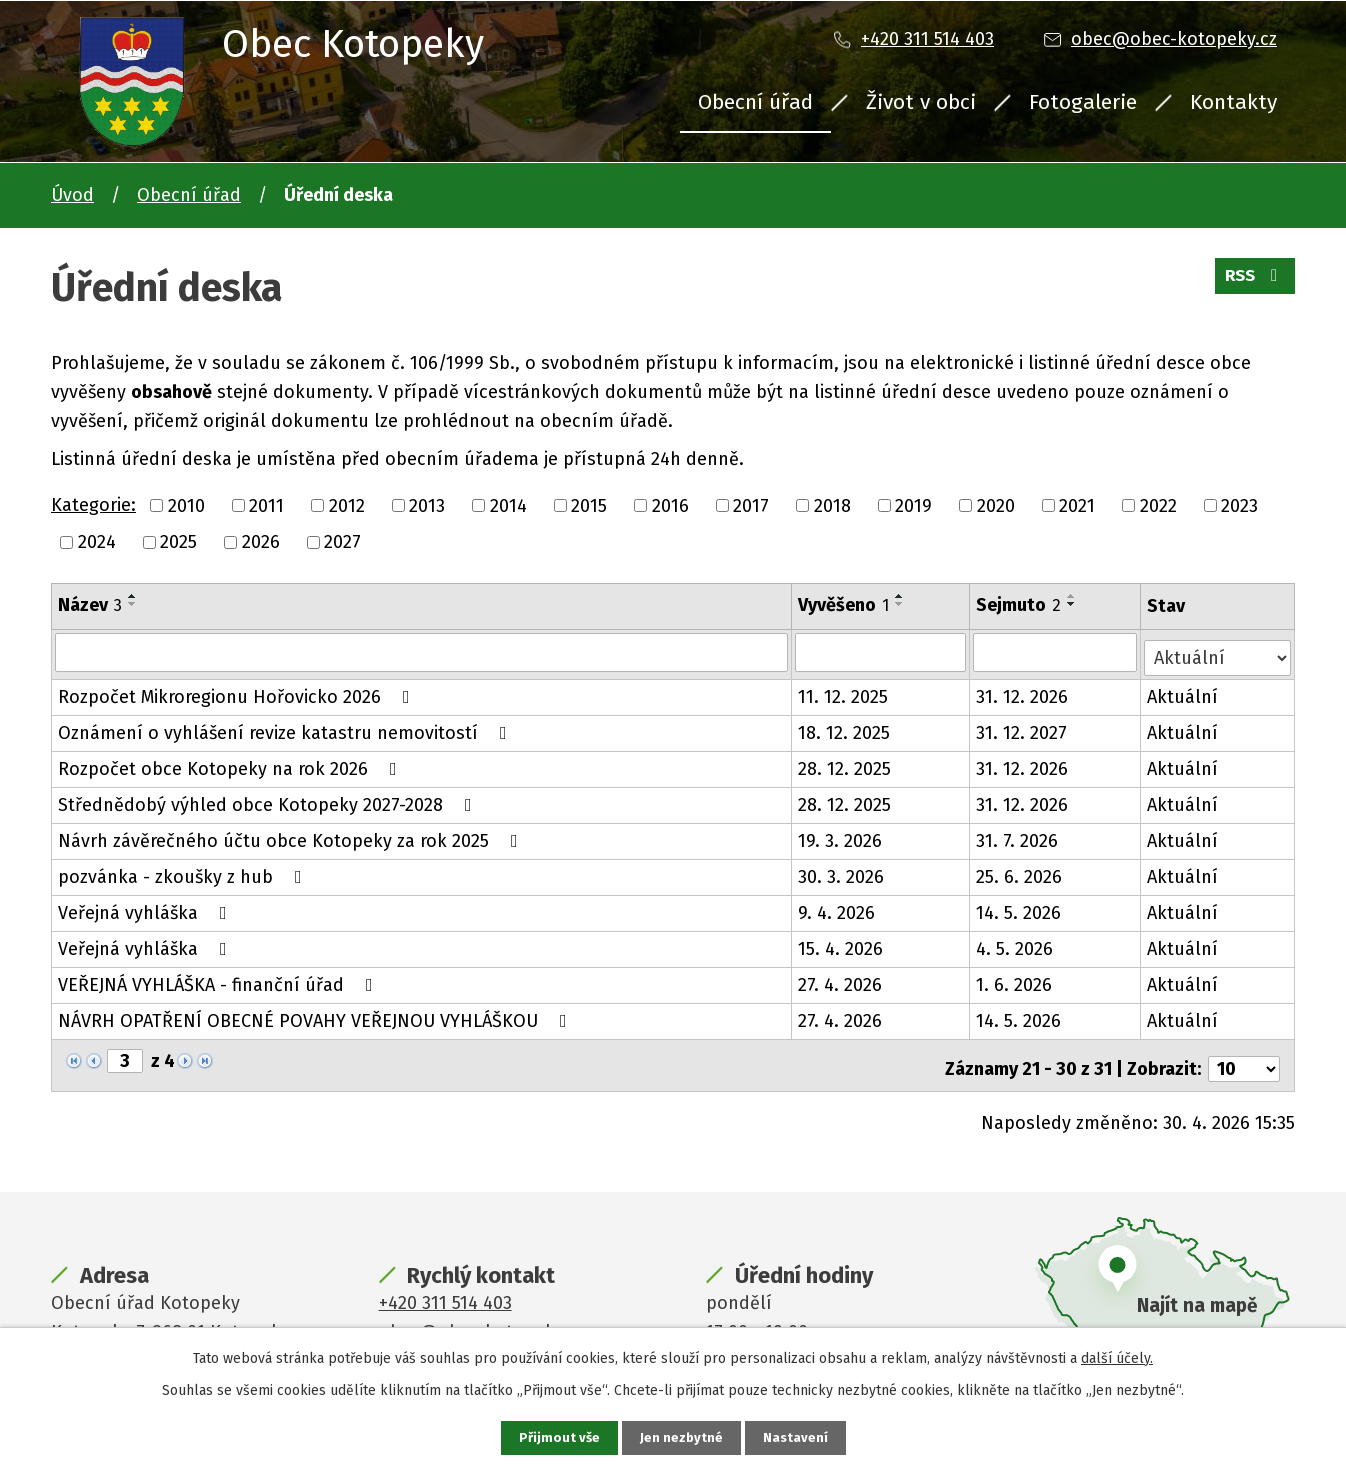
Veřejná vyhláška (146, 908)
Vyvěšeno (844, 605)
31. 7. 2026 (1019, 836)
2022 (1158, 505)
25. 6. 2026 (1021, 872)
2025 (178, 542)
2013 (427, 505)
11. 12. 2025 (844, 692)
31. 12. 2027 (1023, 728)
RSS (1252, 282)
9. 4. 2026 (837, 908)
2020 (996, 505)
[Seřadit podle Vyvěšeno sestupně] (901, 604)
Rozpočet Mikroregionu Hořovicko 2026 (238, 692)
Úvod (72, 195)
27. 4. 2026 (841, 980)
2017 (751, 505)
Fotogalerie (1083, 102)
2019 (913, 505)
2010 (186, 505)
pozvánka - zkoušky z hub (184, 872)
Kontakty (1233, 102)
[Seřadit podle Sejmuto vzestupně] (1074, 596)
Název (90, 605)
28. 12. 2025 (845, 764)
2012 (347, 505)
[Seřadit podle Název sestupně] (133, 604)
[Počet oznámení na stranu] (1244, 1057)
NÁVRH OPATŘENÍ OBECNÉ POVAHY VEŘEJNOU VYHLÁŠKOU (316, 1016)
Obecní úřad (755, 102)
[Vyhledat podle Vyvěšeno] (882, 652)
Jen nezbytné (681, 1437)
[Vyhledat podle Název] (422, 652)
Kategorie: (93, 505)
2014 (508, 505)
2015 (589, 505)
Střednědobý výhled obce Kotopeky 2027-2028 (269, 800)
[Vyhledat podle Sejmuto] (1057, 652)
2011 (266, 505)
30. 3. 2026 (842, 872)
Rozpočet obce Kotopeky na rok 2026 (231, 764)
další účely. (1117, 1356)
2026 (261, 542)
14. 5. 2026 (1020, 908)
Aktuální (1183, 692)
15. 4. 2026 (841, 944)
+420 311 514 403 (927, 39)
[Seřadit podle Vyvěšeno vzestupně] (901, 596)
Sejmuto (1020, 605)
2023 (1239, 505)
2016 (670, 505)
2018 (832, 505)
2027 (342, 542)
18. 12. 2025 (845, 728)
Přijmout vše (557, 1437)
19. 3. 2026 (841, 836)
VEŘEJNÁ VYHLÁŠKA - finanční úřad (219, 980)
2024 (97, 542)
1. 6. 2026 (1016, 980)
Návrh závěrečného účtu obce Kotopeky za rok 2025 (292, 836)
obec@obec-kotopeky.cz (1174, 39)
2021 (1077, 505)
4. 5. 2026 (1016, 944)
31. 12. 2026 (1024, 692)
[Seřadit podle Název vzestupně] (133, 596)
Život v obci (921, 102)
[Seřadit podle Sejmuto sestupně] (1074, 604)
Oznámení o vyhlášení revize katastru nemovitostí (286, 728)
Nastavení (797, 1437)
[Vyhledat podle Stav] (1218, 650)
